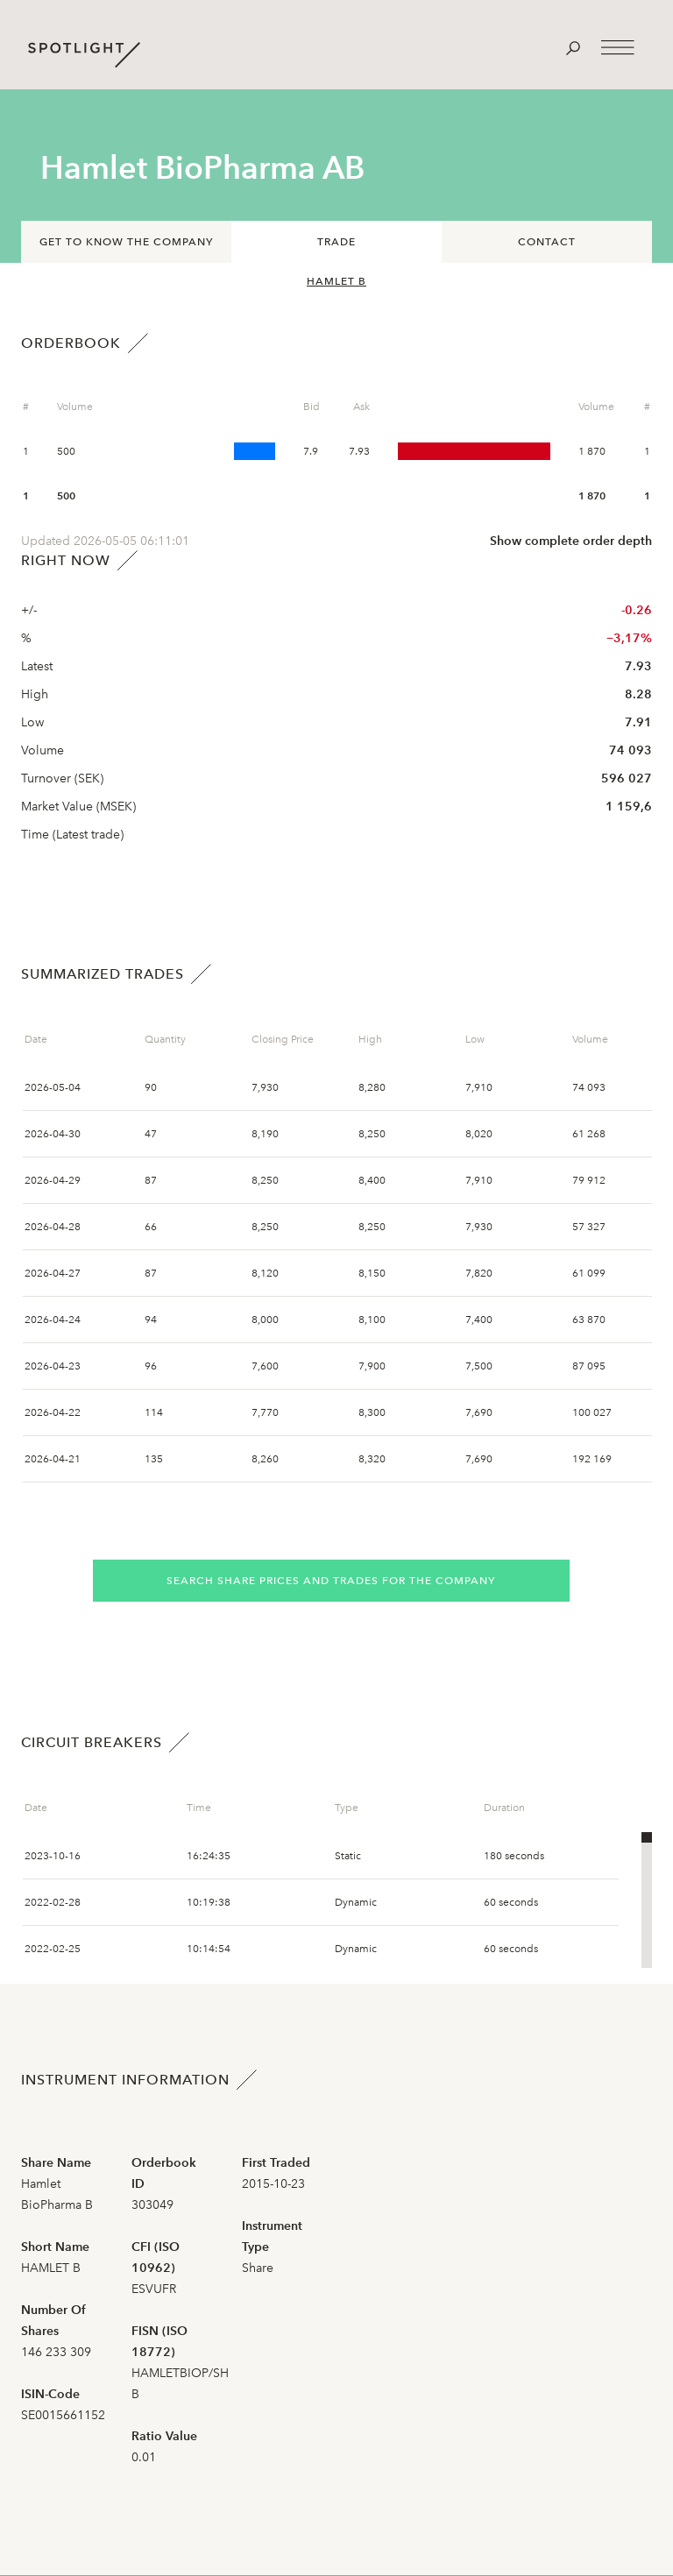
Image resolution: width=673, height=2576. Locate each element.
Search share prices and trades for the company (330, 1581)
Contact (547, 242)
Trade (336, 242)
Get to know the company (126, 242)
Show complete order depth (571, 541)
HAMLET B (336, 281)
